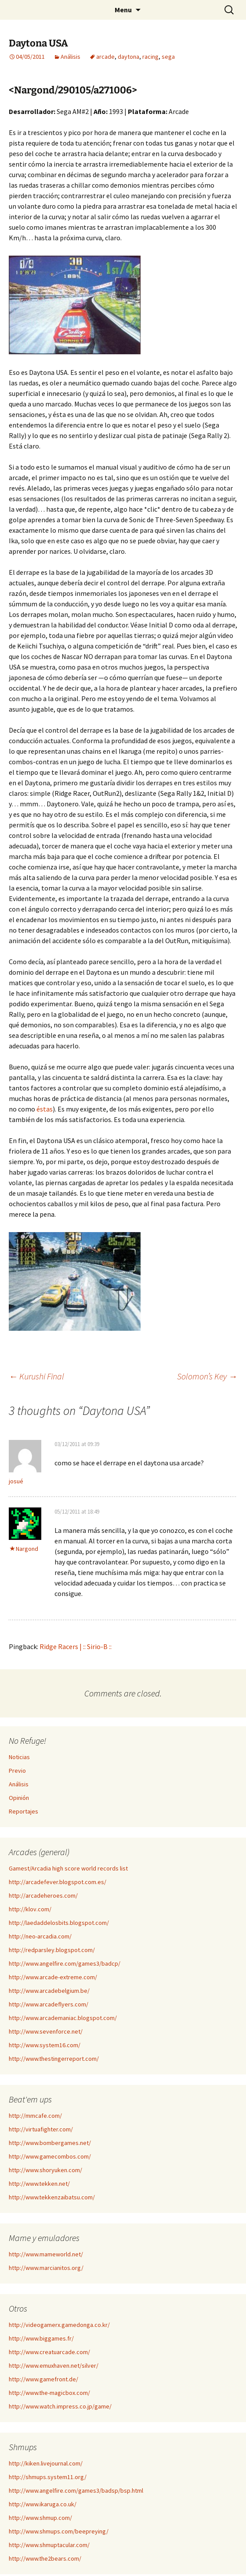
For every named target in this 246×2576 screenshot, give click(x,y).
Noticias (19, 1757)
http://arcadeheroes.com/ (43, 1895)
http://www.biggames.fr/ (41, 2338)
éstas (44, 1109)
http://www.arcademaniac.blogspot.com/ (63, 2018)
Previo (17, 1770)
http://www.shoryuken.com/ (45, 2170)
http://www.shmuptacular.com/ (49, 2545)
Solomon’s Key (207, 1376)
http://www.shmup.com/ (40, 2518)
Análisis (70, 57)
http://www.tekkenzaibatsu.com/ (52, 2197)
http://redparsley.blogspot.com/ (52, 1950)
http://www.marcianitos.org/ (46, 2268)
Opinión (19, 1798)
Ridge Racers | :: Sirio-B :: (76, 1646)
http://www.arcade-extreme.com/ (53, 1977)
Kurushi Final (36, 1376)
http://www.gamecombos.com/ (50, 2156)
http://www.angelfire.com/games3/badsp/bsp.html (76, 2490)
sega (168, 57)
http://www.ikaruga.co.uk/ (42, 2504)
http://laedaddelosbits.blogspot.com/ (59, 1923)
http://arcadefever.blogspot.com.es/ (57, 1882)
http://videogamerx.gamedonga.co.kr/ (59, 2325)
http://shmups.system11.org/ (48, 2477)
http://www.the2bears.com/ (45, 2558)
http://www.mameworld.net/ (46, 2254)
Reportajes (23, 1811)
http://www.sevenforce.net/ (46, 2031)
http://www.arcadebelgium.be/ (49, 1991)
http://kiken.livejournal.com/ (46, 2463)
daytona (128, 57)
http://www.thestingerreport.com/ (54, 2059)
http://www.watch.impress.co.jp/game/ (60, 2406)
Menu (123, 9)
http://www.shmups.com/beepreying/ (59, 2531)
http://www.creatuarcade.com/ (49, 2352)
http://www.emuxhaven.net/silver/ (53, 2365)
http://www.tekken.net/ (39, 2184)
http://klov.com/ (30, 1909)
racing (150, 57)
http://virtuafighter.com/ (41, 2129)
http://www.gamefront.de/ (43, 2379)
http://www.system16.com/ (44, 2045)
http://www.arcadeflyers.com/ (48, 2004)
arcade (105, 57)
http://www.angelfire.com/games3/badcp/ (64, 1963)
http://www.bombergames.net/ (50, 2143)
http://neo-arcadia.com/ (40, 1936)
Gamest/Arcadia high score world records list (68, 1868)
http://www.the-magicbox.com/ (49, 2393)
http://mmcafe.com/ (35, 2116)
